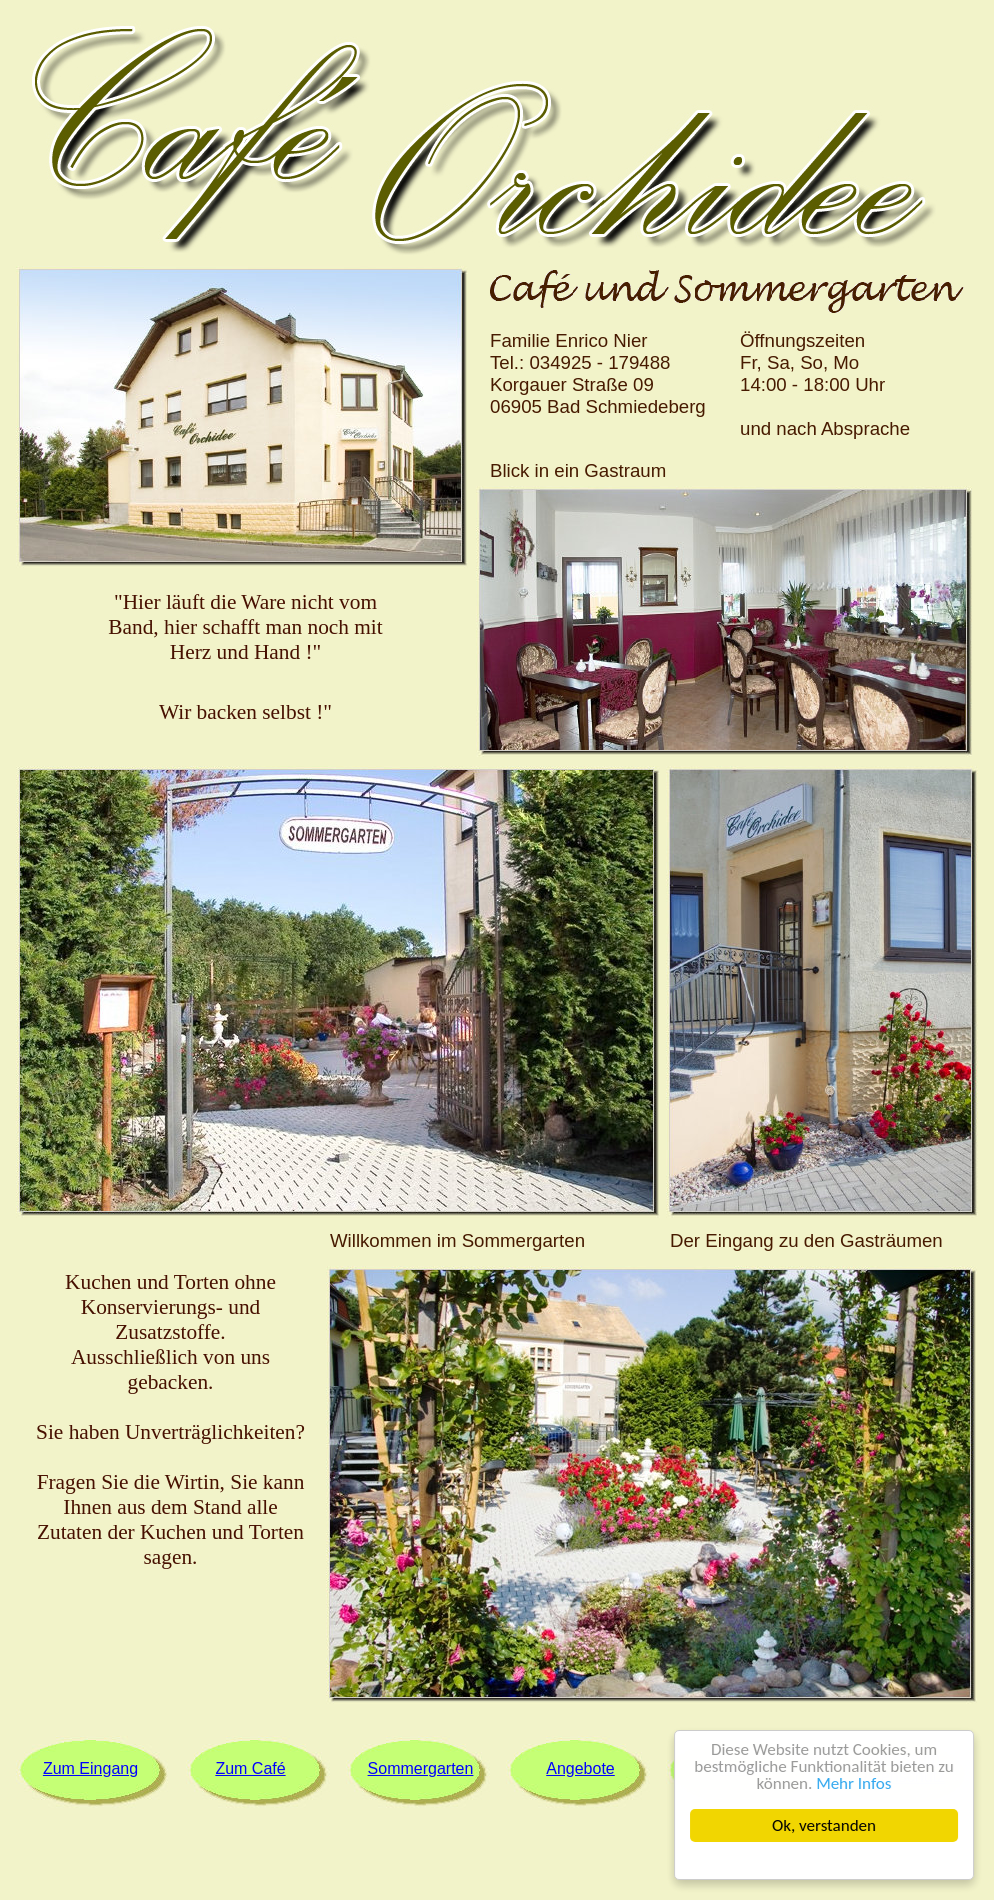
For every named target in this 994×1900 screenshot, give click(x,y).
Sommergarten (421, 1768)
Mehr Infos (853, 1783)
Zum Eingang (90, 1768)
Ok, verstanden (824, 1825)
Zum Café (250, 1768)
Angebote (580, 1768)
